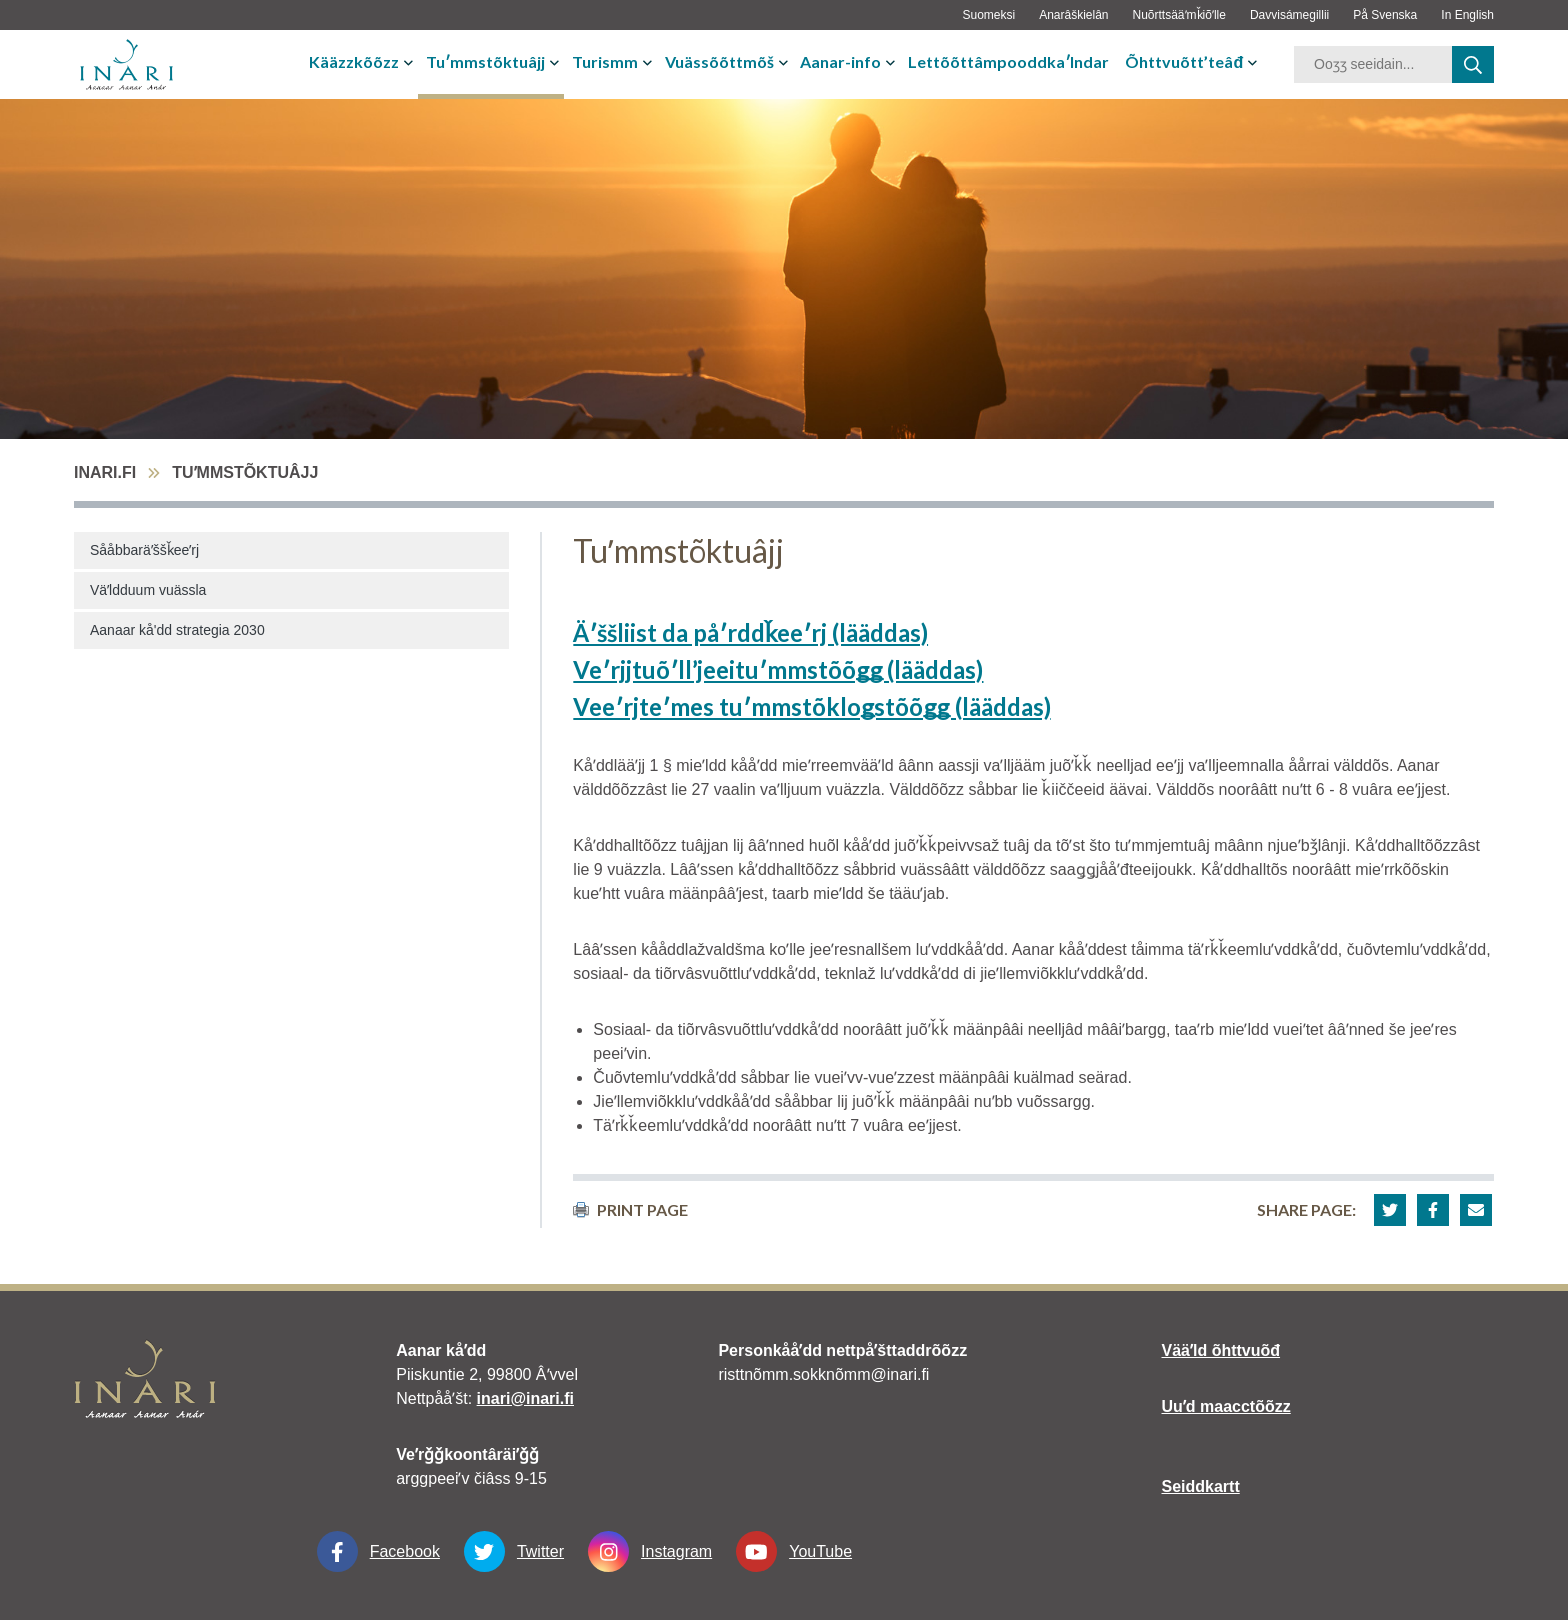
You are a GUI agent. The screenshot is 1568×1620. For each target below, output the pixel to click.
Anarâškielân (1073, 15)
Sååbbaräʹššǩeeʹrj (144, 550)
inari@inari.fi (525, 1398)
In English (1467, 15)
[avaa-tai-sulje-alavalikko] (410, 62)
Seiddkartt (1201, 1486)
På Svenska (1385, 15)
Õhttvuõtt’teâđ (1184, 61)
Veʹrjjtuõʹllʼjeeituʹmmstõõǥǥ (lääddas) (778, 669)
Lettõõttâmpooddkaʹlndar (1008, 61)
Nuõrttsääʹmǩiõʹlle (1179, 15)
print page (630, 1209)
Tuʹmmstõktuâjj (485, 61)
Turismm (605, 61)
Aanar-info (840, 61)
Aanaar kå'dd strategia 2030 (177, 630)
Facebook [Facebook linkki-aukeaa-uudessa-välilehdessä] (378, 1551)
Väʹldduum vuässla (148, 590)
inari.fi (105, 472)
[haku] (1473, 64)
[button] (1390, 1210)
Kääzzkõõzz (354, 61)
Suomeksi (988, 15)
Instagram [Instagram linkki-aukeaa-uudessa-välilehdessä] (650, 1551)
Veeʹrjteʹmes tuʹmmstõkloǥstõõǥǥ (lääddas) (811, 706)
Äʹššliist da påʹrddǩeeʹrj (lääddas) (750, 632)
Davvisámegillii (1289, 15)
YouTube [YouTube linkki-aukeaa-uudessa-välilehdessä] (794, 1551)
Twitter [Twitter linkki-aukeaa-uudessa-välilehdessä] (514, 1551)
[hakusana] (1373, 64)
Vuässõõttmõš (719, 61)
